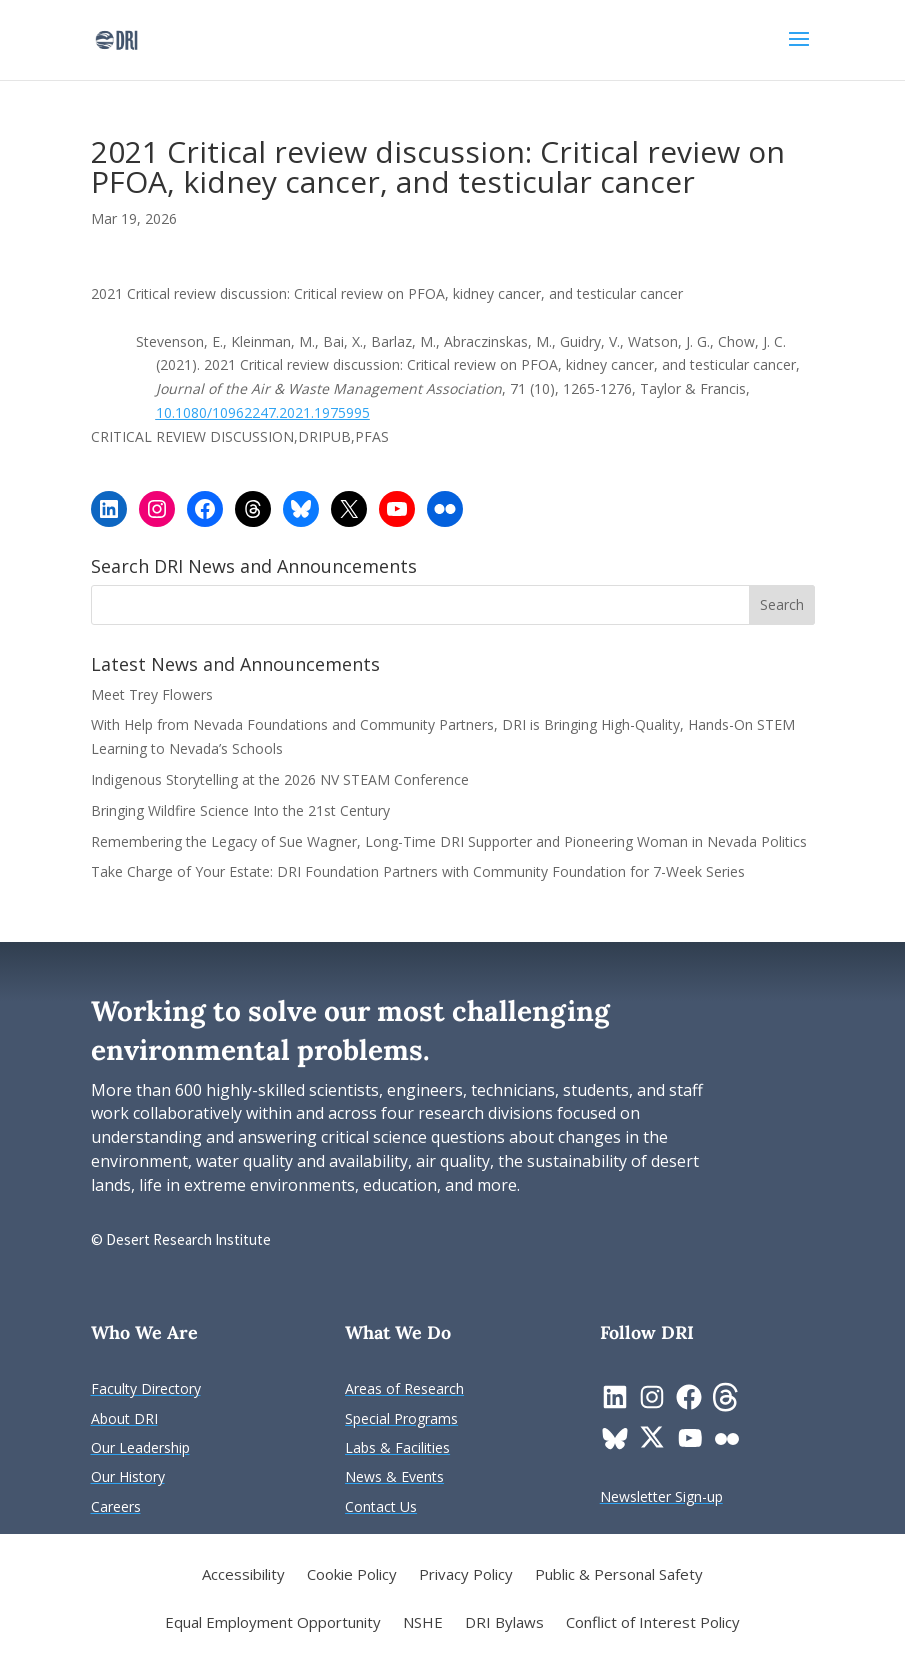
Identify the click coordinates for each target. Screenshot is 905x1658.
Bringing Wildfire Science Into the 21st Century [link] (242, 810)
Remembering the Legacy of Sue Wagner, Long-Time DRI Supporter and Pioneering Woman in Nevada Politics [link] (449, 841)
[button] (799, 52)
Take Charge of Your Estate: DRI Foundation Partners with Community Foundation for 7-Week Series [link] (418, 871)
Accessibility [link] (243, 1575)
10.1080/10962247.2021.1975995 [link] (263, 412)
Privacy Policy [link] (466, 1575)
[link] (116, 38)
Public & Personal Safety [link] (619, 1575)
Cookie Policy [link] (352, 1575)
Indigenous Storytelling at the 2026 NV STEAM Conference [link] (280, 779)
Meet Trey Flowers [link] (152, 694)
